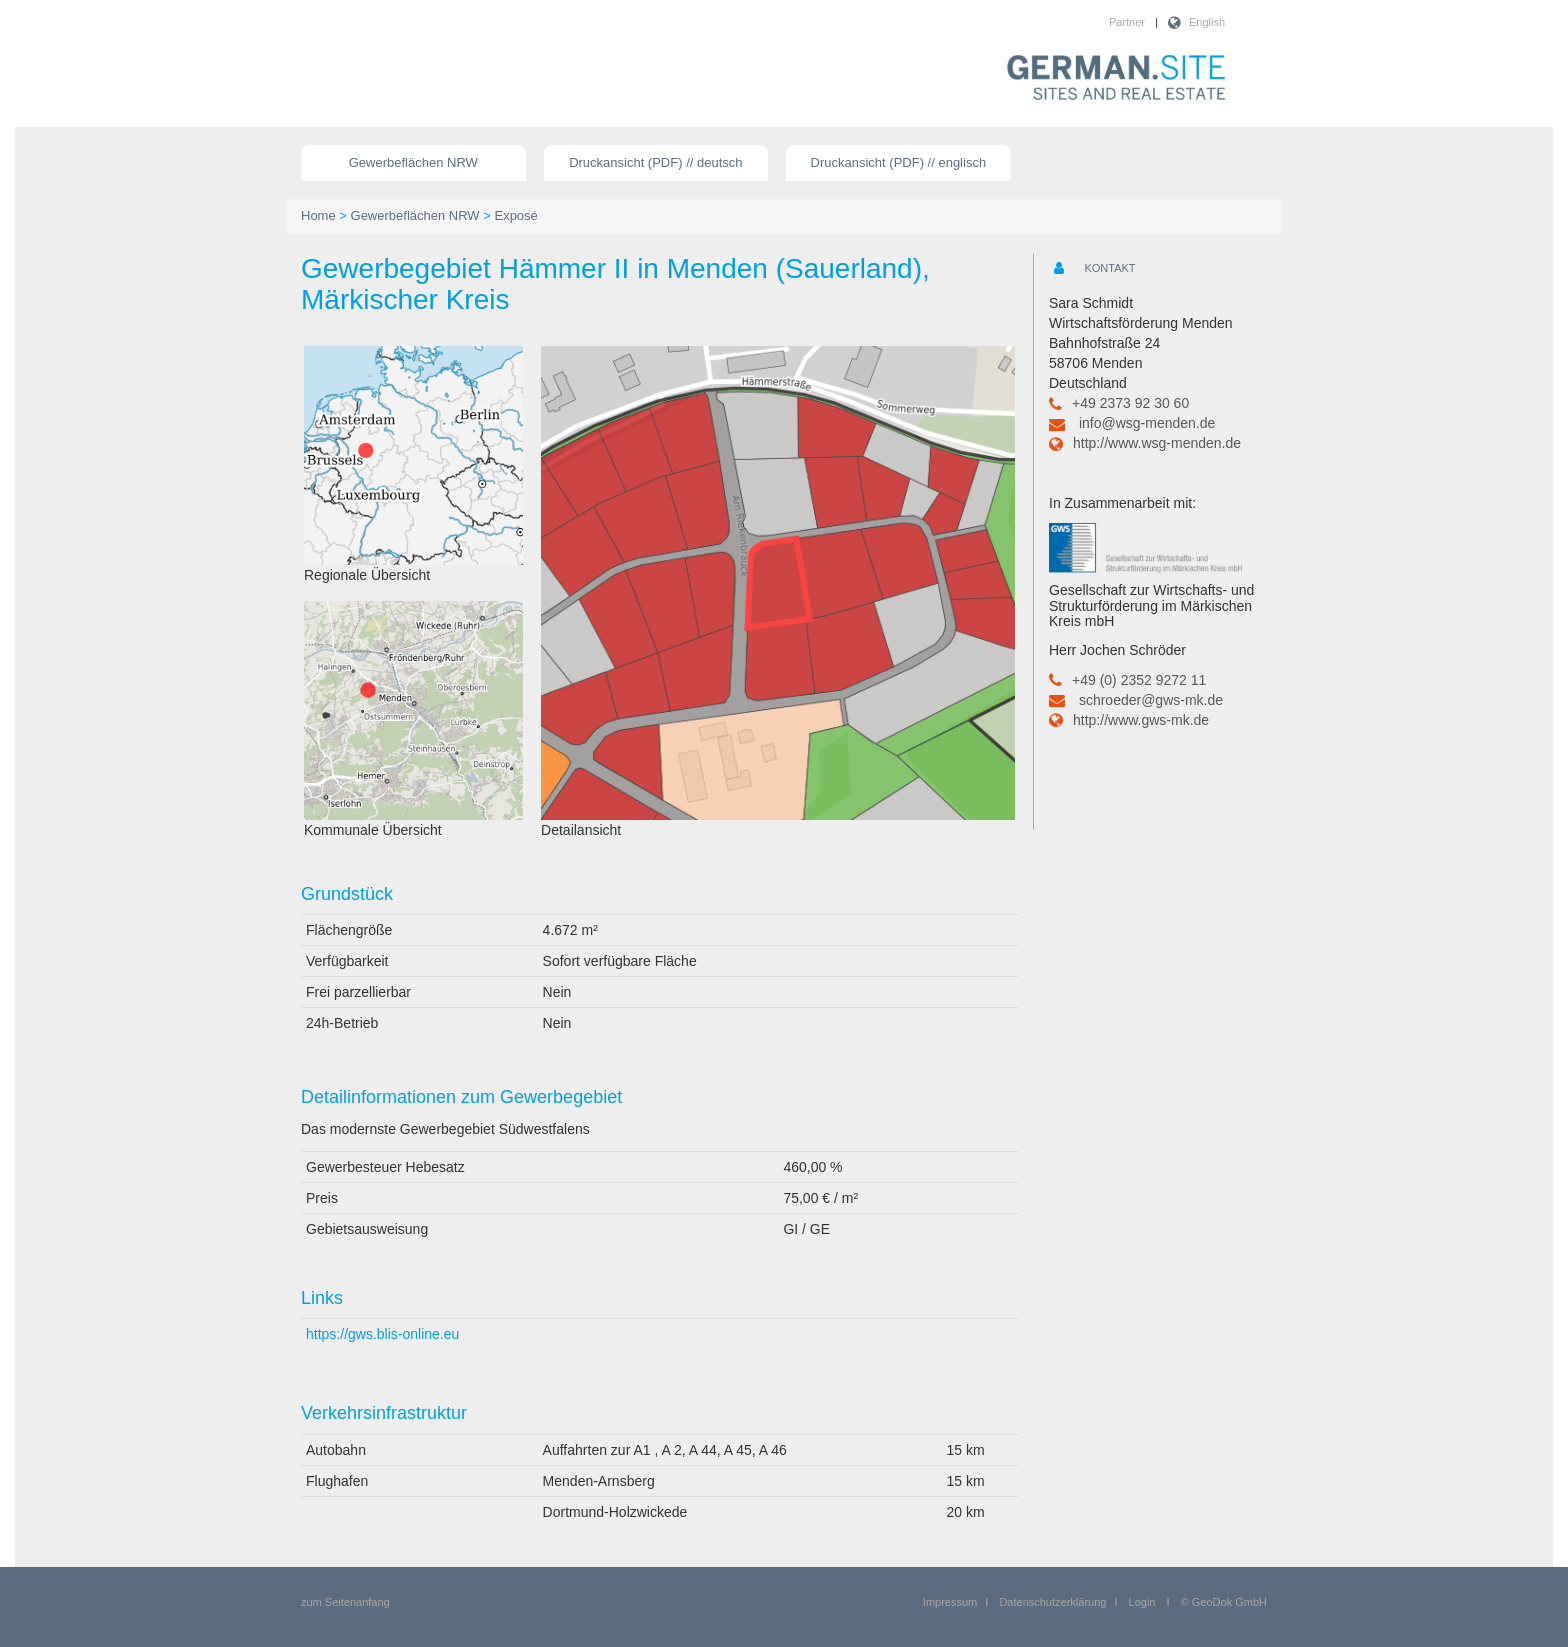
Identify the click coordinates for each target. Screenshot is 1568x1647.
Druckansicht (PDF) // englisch (899, 162)
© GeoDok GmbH (1224, 1602)
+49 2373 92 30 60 (1130, 403)
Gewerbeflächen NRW (413, 162)
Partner (1127, 22)
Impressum (950, 1602)
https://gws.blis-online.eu (382, 1334)
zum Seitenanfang (345, 1602)
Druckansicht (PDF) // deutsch (655, 162)
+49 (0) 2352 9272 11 (1139, 680)
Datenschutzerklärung (1052, 1602)
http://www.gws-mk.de (1141, 720)
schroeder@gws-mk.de (1151, 700)
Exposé (515, 215)
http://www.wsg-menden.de (1157, 443)
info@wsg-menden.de (1147, 423)
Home (318, 215)
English (1207, 22)
